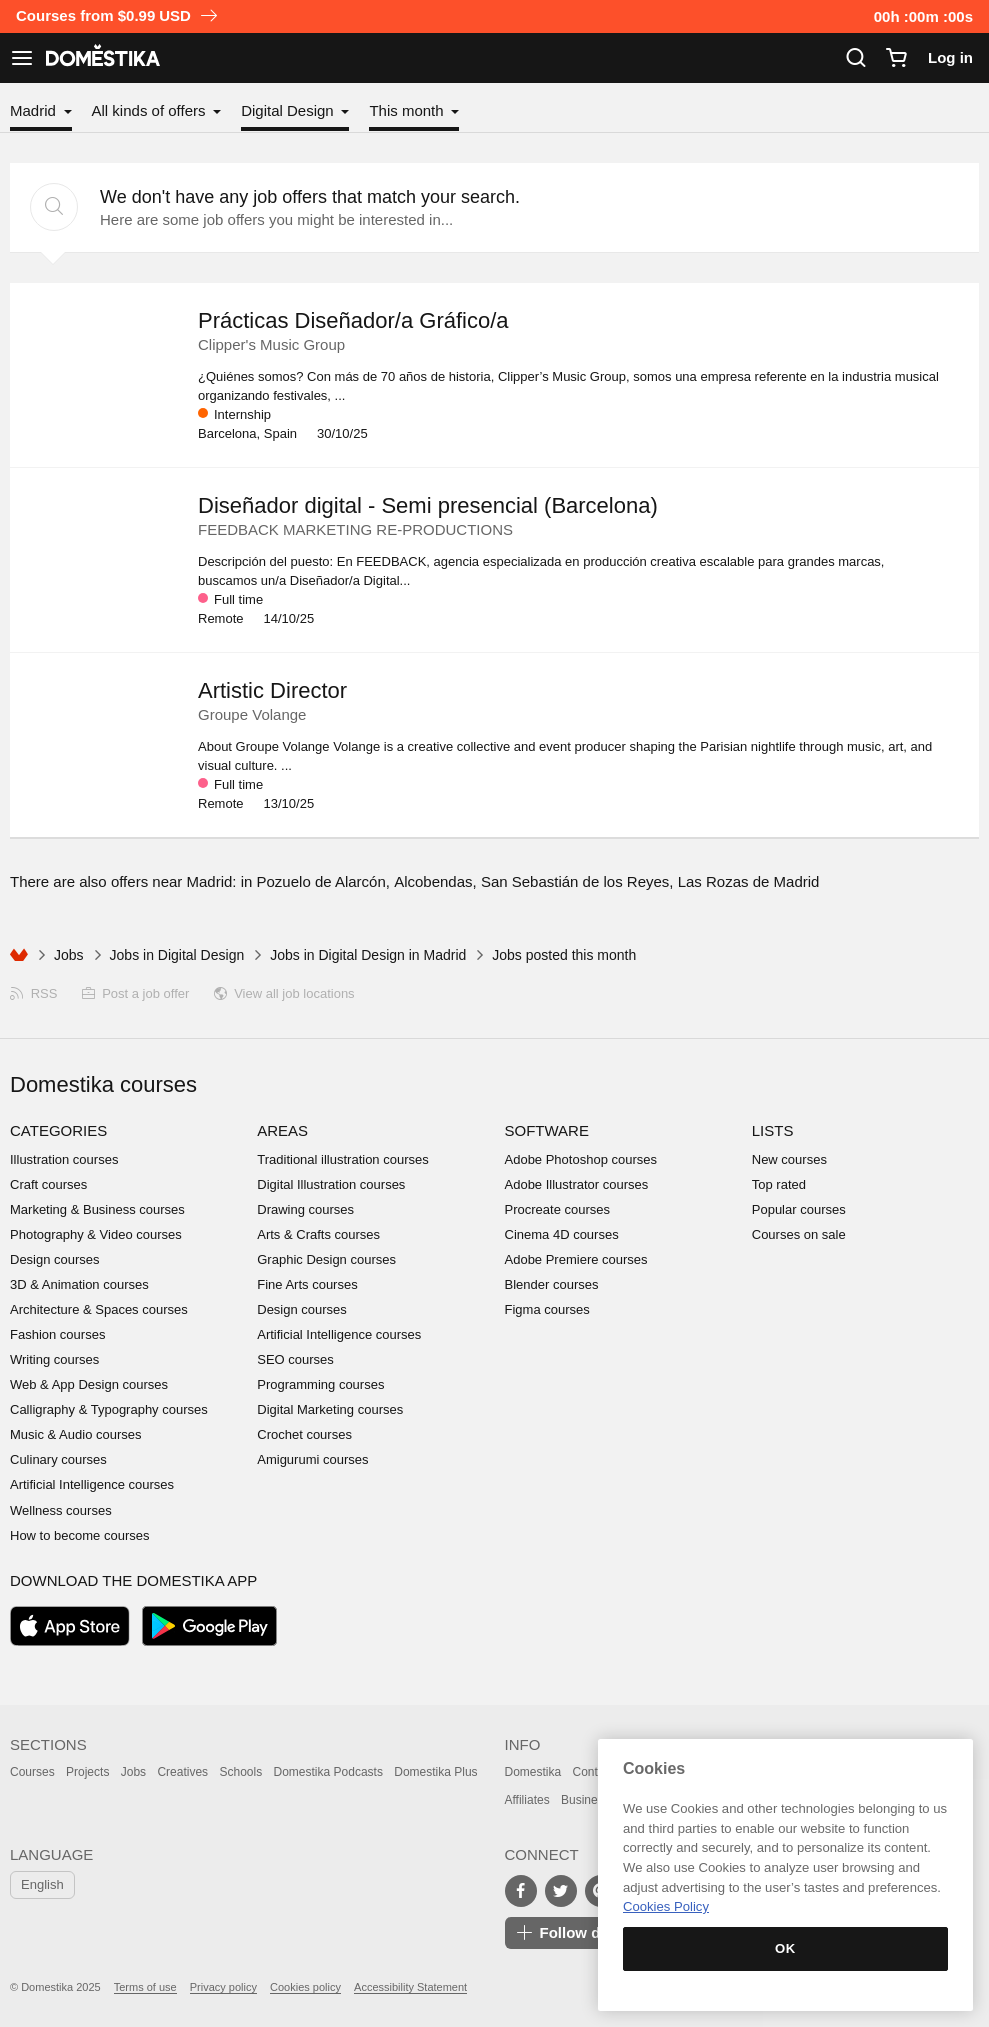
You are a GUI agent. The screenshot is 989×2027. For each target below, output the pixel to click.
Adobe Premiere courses (576, 1259)
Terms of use (145, 1987)
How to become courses (79, 1535)
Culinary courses (58, 1459)
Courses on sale (799, 1234)
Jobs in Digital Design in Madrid (368, 955)
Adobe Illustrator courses (577, 1184)
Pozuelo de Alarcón (321, 881)
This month (408, 110)
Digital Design (289, 110)
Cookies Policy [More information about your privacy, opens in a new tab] (666, 1906)
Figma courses (547, 1309)
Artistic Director (272, 690)
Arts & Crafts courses (318, 1234)
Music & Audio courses (76, 1434)
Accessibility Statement (410, 1987)
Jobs (69, 955)
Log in (950, 57)
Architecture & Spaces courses (99, 1309)
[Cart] (896, 58)
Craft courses (48, 1184)
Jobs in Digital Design (177, 955)
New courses (789, 1159)
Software (547, 1130)
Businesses (591, 1800)
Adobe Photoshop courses (581, 1159)
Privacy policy (223, 1987)
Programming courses (320, 1384)
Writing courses (54, 1359)
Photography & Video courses (96, 1234)
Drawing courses (305, 1209)
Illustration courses (64, 1159)
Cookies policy (305, 1987)
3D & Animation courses (79, 1284)
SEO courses (295, 1359)
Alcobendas (433, 881)
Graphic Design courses (326, 1259)
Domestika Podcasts (328, 1772)
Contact (593, 1772)
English (42, 1884)
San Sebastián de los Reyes (575, 881)
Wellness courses (61, 1510)
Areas (282, 1130)
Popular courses (799, 1209)
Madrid (35, 110)
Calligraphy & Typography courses (109, 1409)
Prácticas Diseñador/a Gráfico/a (353, 320)
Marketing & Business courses (97, 1209)
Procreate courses (558, 1209)
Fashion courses (57, 1334)
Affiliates (527, 1800)
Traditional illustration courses (342, 1159)
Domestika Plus (435, 1772)
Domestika (533, 1772)
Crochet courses (304, 1434)
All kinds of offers (151, 110)
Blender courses (552, 1284)
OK (785, 1948)
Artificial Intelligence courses (92, 1484)
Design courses (55, 1259)
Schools (240, 1772)
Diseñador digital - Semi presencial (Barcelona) (428, 505)
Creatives (182, 1772)
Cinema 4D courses (562, 1234)
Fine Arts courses (307, 1284)
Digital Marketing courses (330, 1409)
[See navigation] (22, 58)
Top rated (779, 1184)
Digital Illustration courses (331, 1184)
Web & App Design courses (89, 1384)
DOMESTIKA (101, 58)
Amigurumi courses (312, 1459)
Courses (32, 1772)
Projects (87, 1772)
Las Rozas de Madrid (749, 881)
